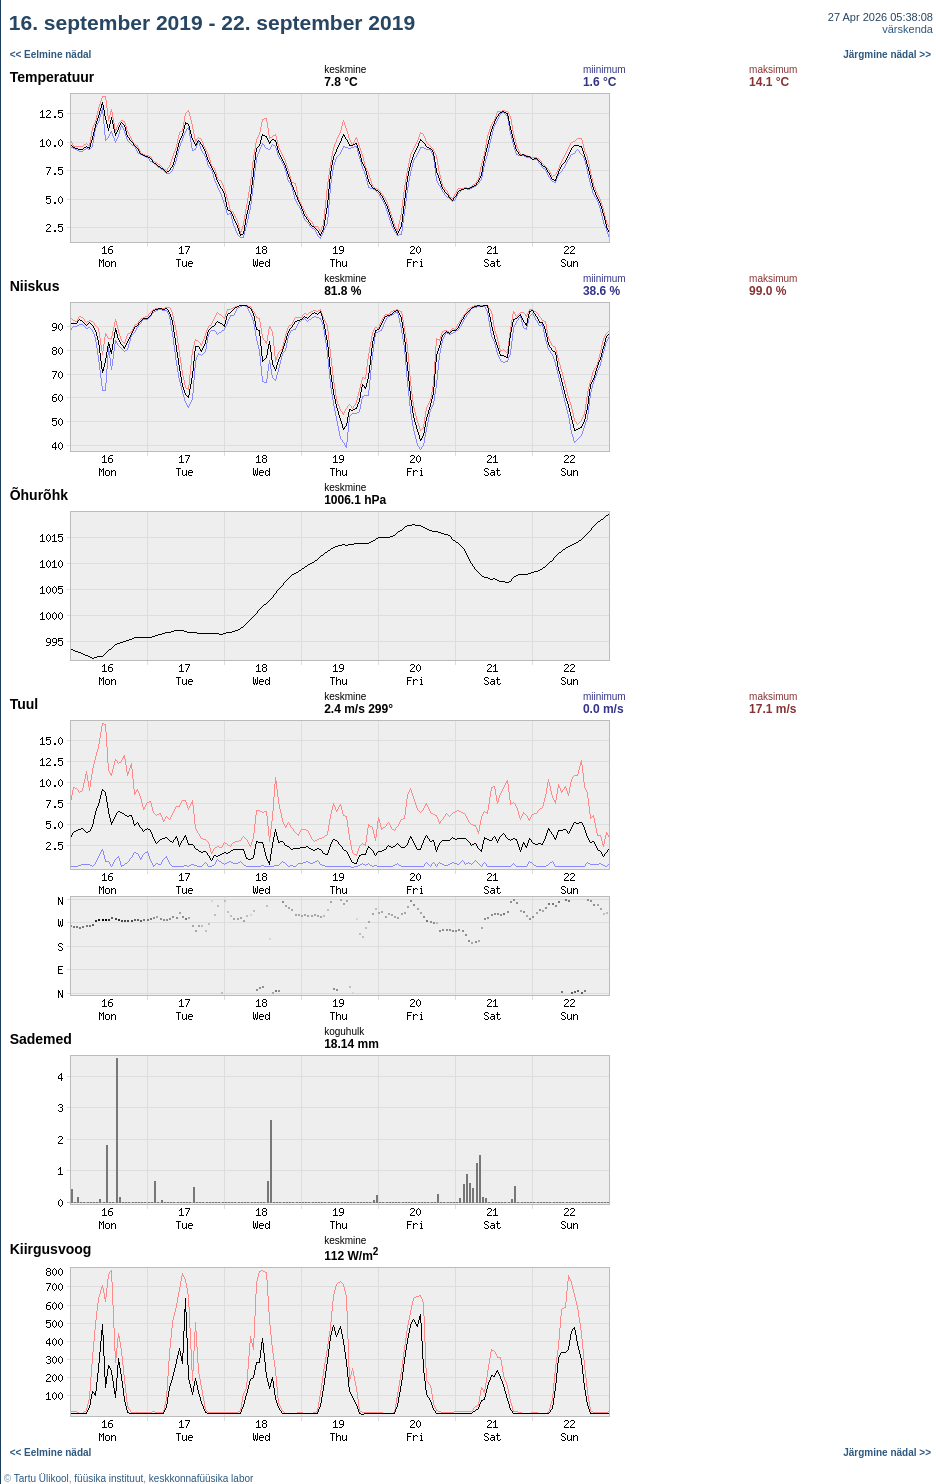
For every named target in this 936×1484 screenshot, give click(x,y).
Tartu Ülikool (41, 1478)
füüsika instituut (108, 1478)
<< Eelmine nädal (51, 54)
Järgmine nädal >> (887, 54)
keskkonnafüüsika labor (201, 1478)
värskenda (907, 29)
